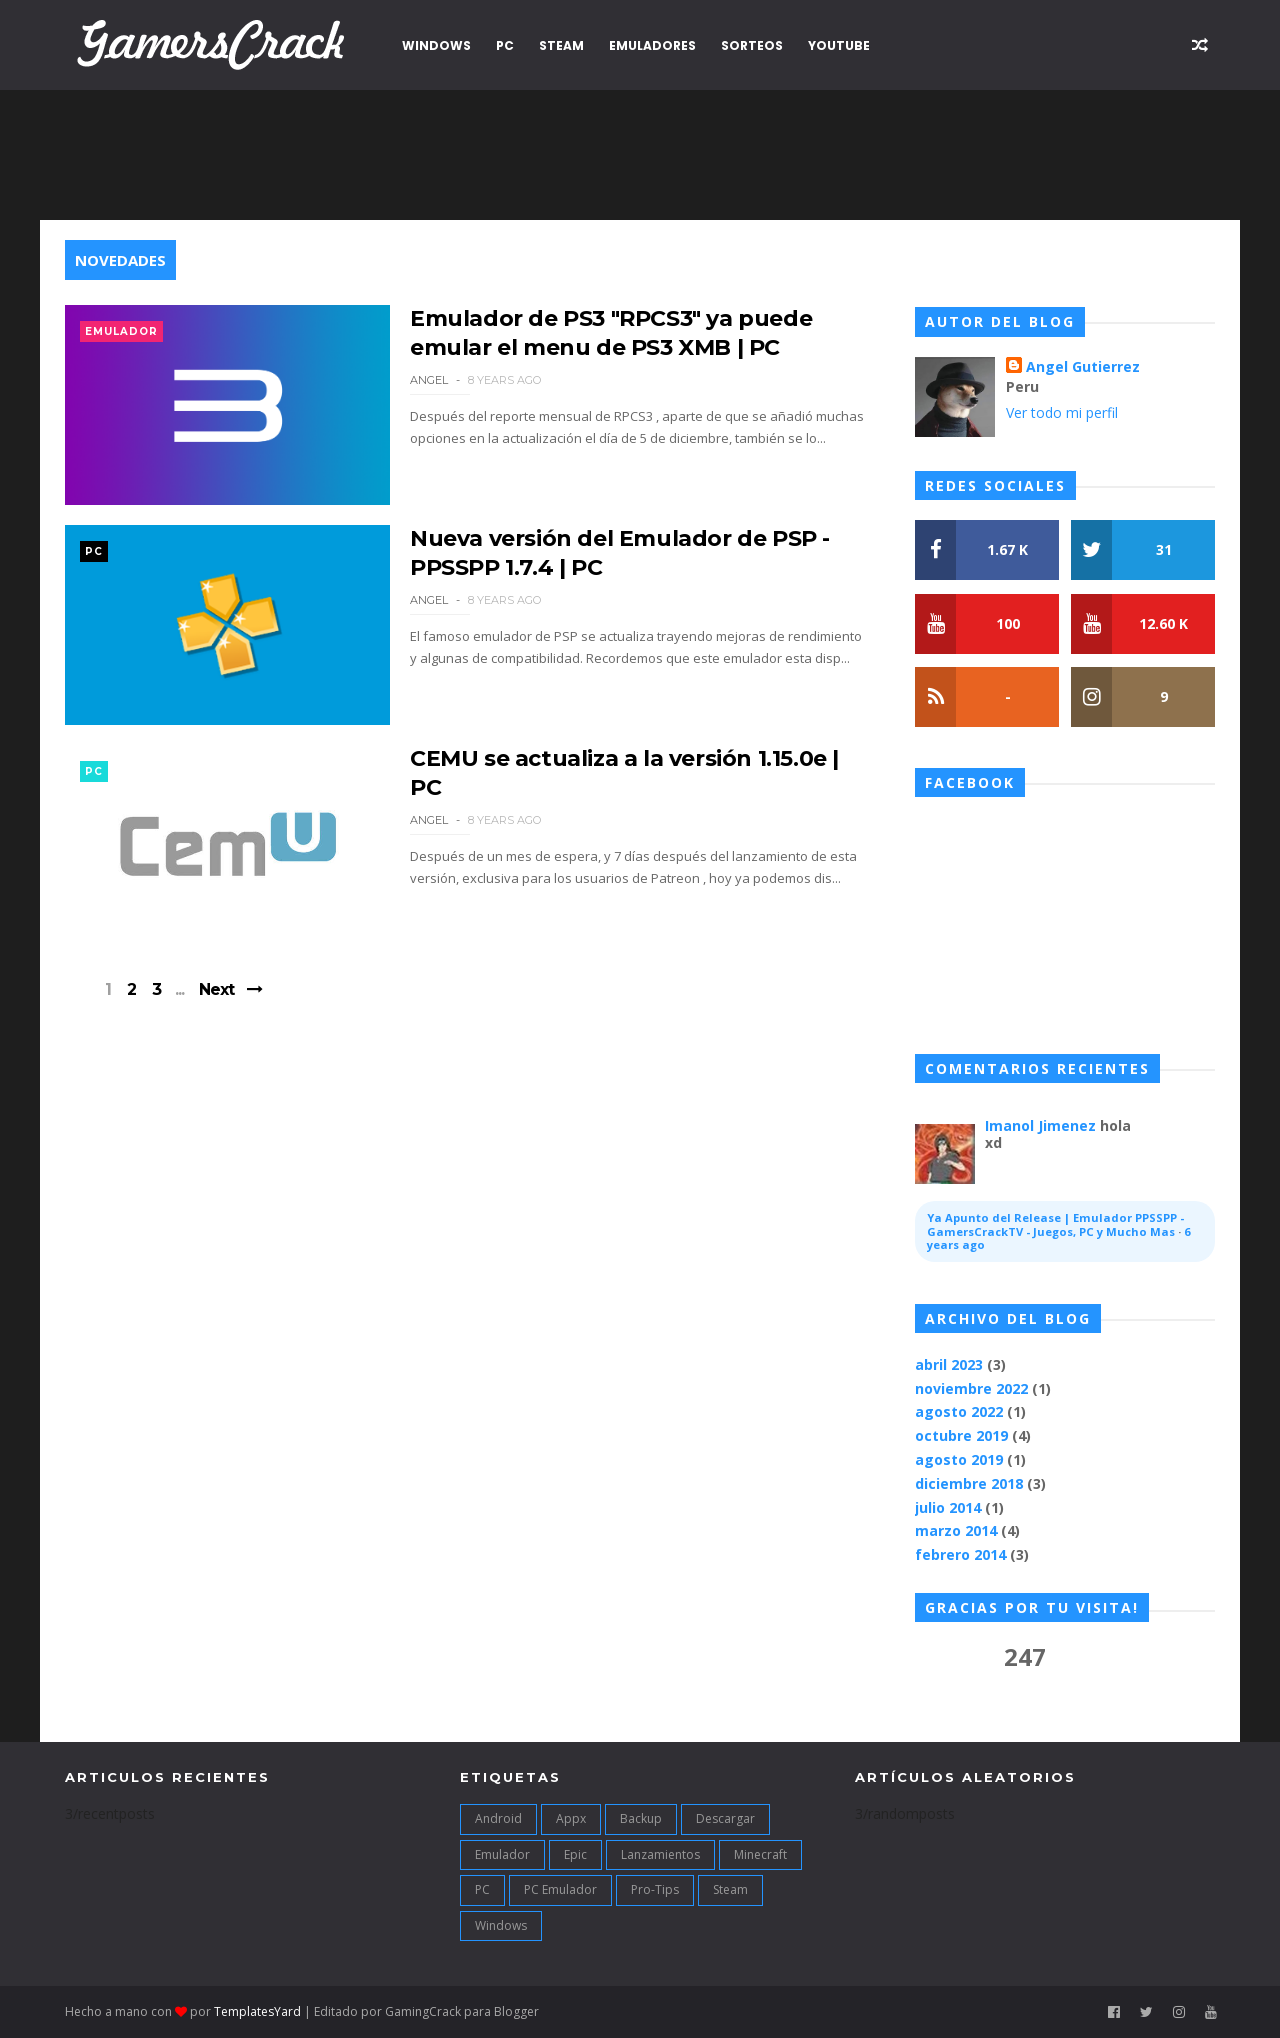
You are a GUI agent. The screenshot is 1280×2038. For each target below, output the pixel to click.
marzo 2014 (956, 1530)
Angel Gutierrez (1083, 366)
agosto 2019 (959, 1459)
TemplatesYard (257, 2011)
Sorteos (752, 45)
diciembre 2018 (969, 1483)
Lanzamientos (660, 1854)
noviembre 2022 (971, 1388)
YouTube (839, 45)
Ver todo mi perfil (1062, 412)
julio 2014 (948, 1507)
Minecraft (760, 1854)
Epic (575, 1854)
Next (216, 989)
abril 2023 (949, 1364)
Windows (436, 45)
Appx (571, 1818)
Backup (641, 1818)
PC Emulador (560, 1889)
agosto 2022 (959, 1411)
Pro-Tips (655, 1889)
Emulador (121, 331)
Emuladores (652, 45)
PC (505, 45)
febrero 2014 (960, 1554)
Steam (561, 45)
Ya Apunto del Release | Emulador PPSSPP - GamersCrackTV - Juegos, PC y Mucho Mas (1055, 1224)
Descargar (725, 1818)
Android (498, 1818)
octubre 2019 (961, 1435)
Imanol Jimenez (1040, 1125)
